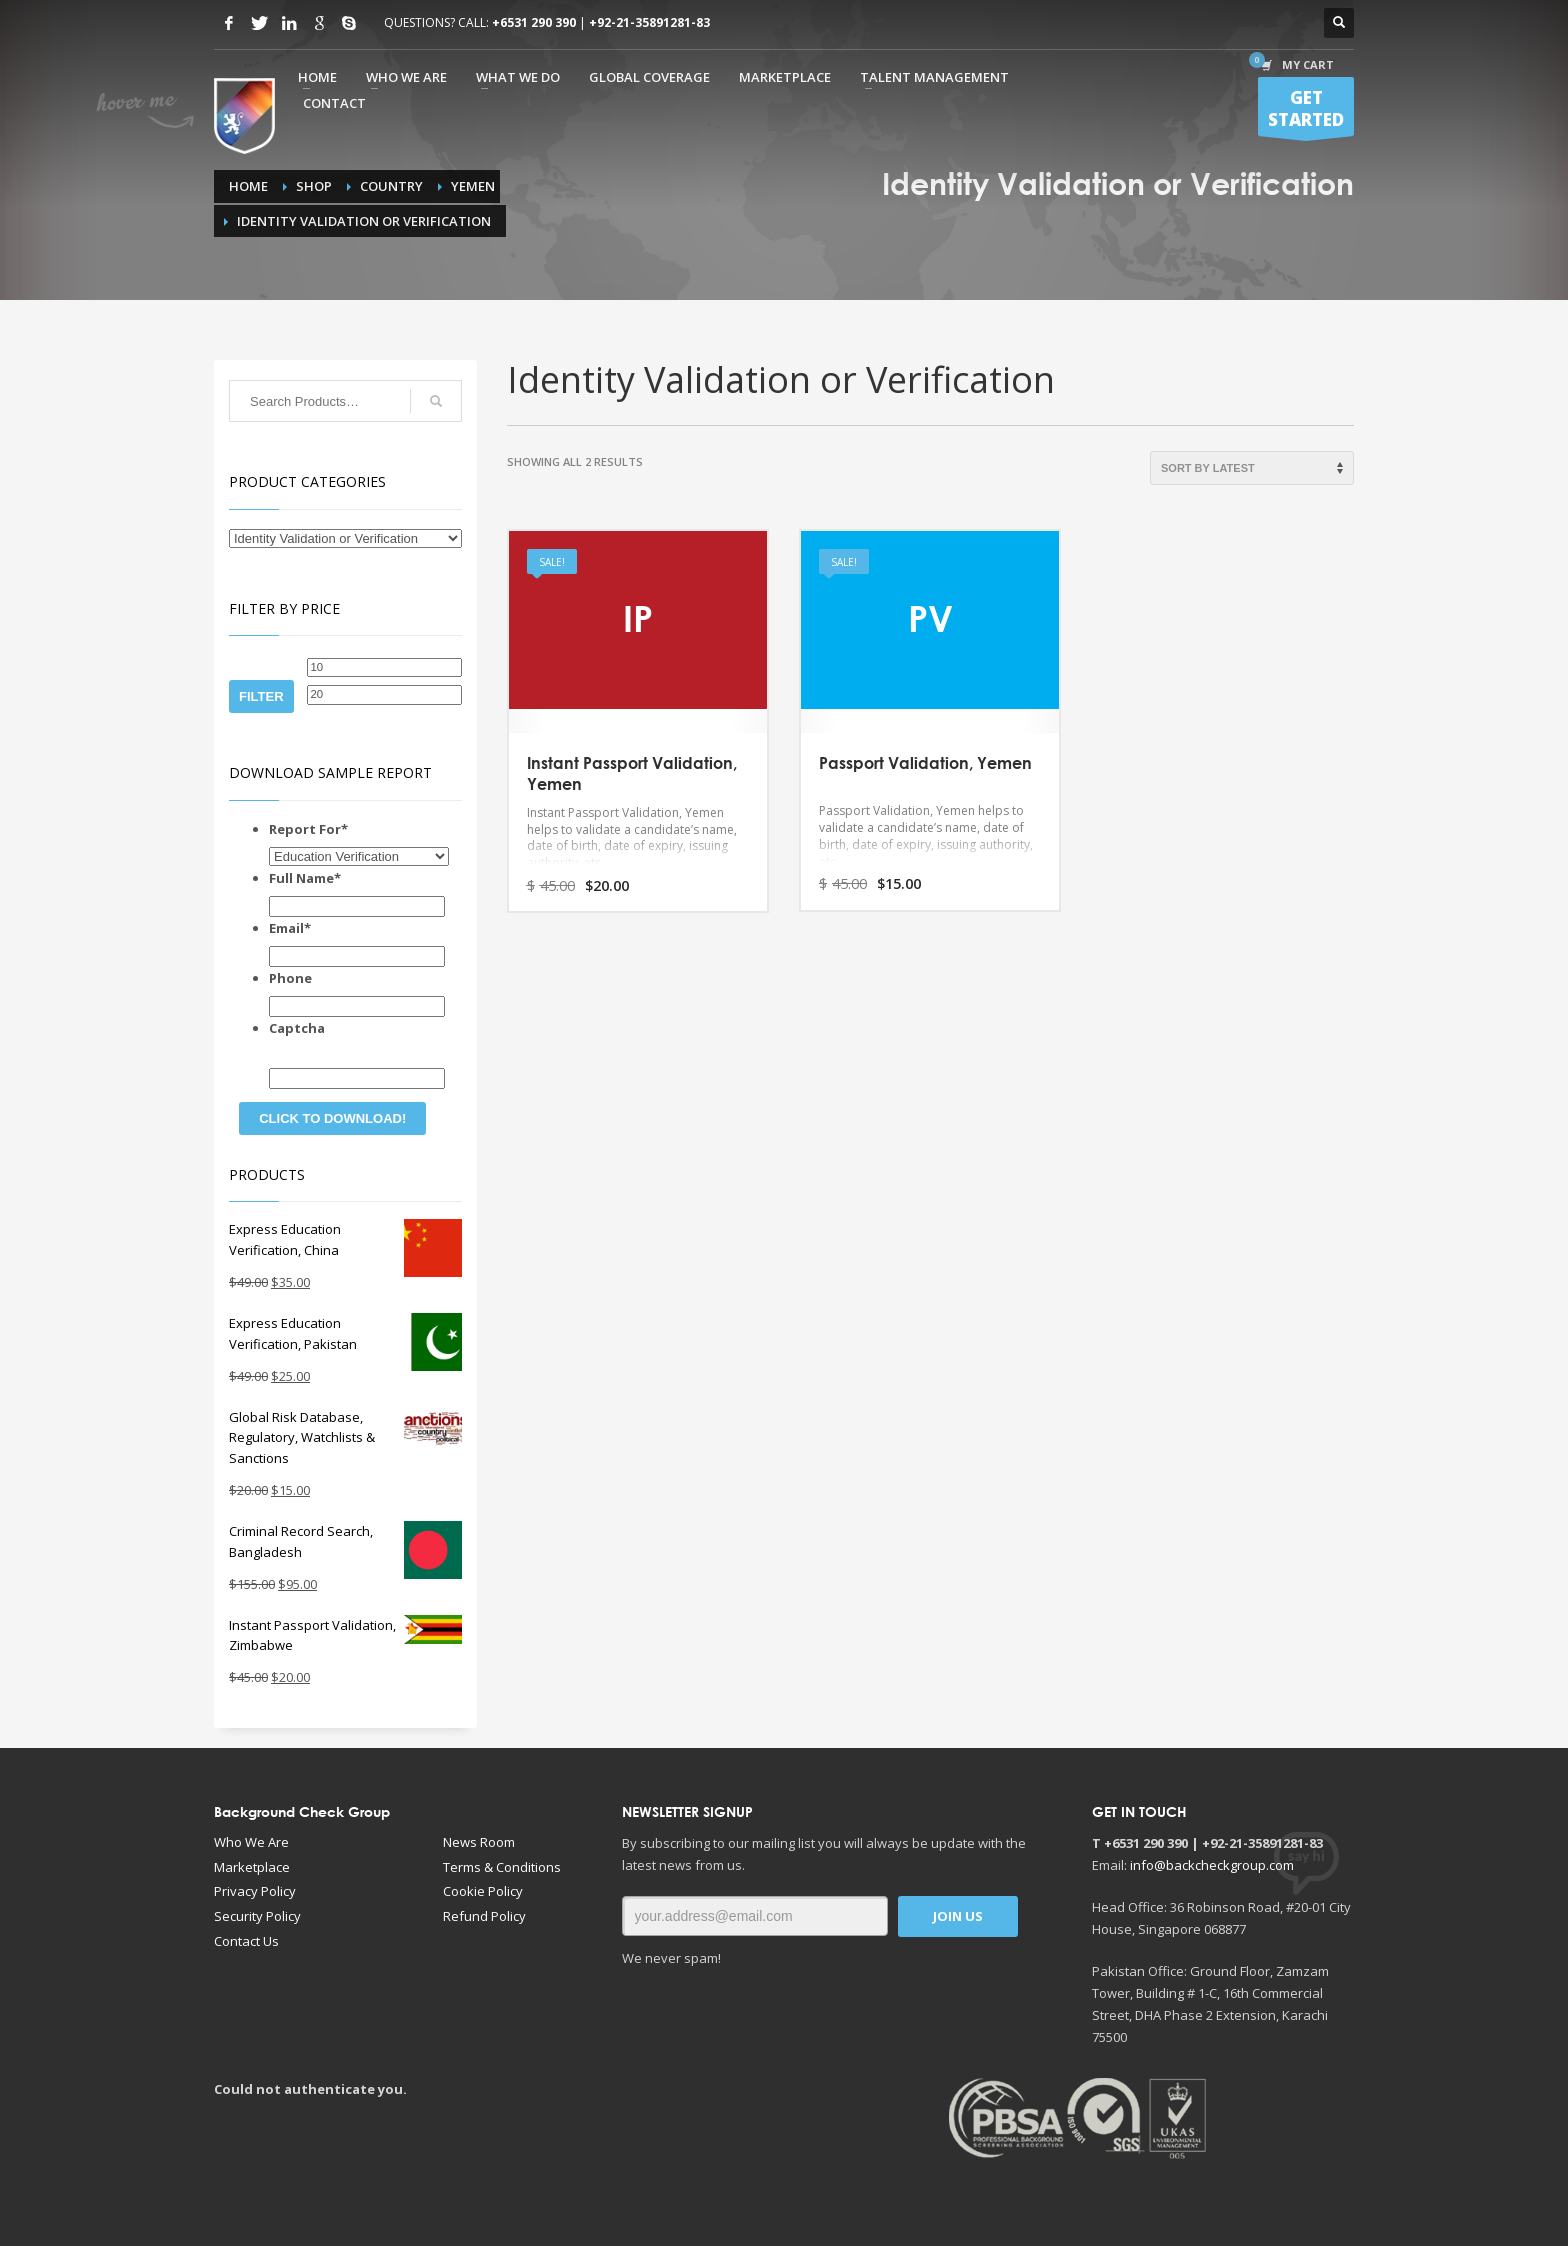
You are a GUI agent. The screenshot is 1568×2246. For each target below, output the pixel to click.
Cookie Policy (483, 1891)
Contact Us (246, 1941)
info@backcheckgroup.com (1212, 1865)
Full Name (305, 878)
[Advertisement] (464, 2160)
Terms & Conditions (502, 1867)
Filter (261, 696)
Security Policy (257, 1916)
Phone (290, 978)
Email (290, 928)
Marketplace (252, 1867)
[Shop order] (1252, 468)
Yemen (473, 186)
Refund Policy (484, 1916)
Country (391, 186)
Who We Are (251, 1842)
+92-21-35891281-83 (649, 22)
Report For (308, 829)
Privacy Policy (255, 1891)
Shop (314, 186)
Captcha (297, 1028)
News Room (479, 1842)
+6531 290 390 (534, 22)
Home (248, 186)
